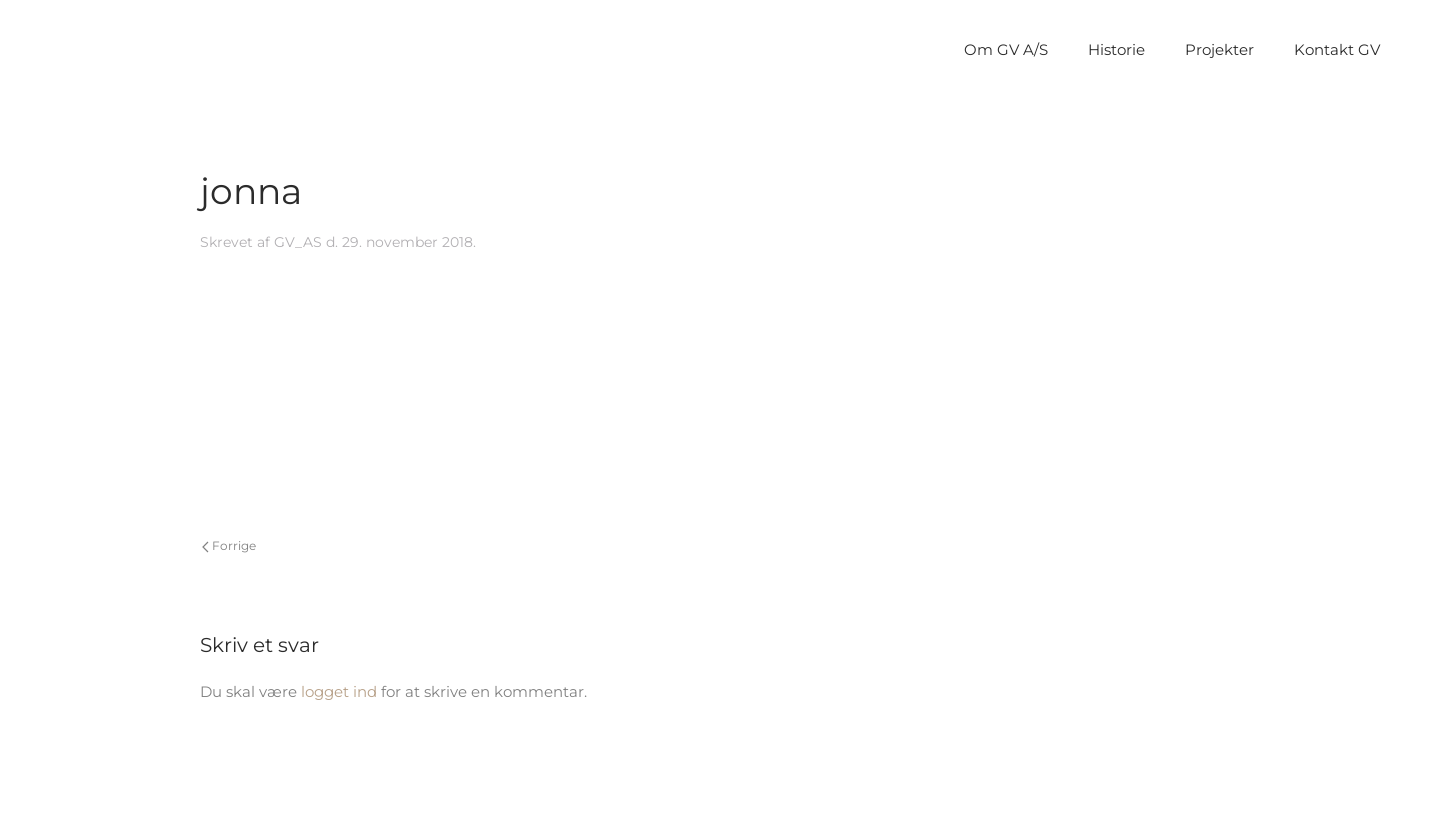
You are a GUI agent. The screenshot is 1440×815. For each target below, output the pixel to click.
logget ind (339, 691)
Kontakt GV (1337, 49)
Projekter (1219, 49)
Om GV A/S (1006, 49)
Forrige (229, 545)
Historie (1116, 49)
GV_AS (298, 242)
